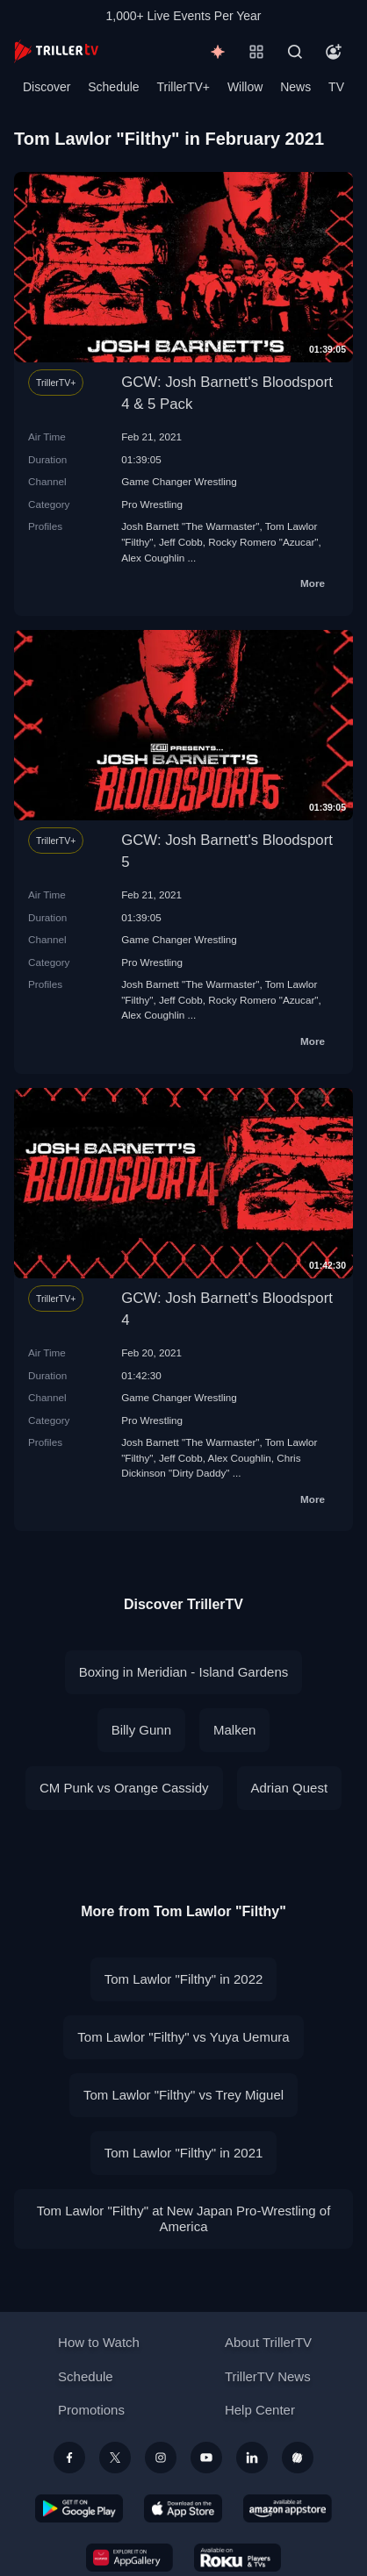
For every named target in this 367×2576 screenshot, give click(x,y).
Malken (234, 1729)
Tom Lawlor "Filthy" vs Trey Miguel (183, 2094)
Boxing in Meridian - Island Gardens (183, 1671)
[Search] (295, 51)
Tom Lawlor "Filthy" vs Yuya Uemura (183, 2036)
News (295, 87)
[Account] (333, 51)
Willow (245, 87)
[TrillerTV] (56, 51)
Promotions (91, 2409)
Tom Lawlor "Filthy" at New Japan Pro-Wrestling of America (184, 2218)
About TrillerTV (268, 2342)
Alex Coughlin (152, 557)
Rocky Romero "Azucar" (263, 541)
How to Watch (99, 2342)
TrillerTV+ (184, 87)
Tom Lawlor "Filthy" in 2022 (183, 1978)
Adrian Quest (289, 1787)
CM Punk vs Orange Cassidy (124, 1787)
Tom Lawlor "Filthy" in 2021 (183, 2152)
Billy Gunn (141, 1729)
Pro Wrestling (152, 504)
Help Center (260, 2409)
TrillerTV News (268, 2376)
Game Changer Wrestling (179, 481)
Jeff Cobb (181, 541)
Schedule (113, 87)
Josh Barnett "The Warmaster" (190, 526)
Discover (46, 87)
